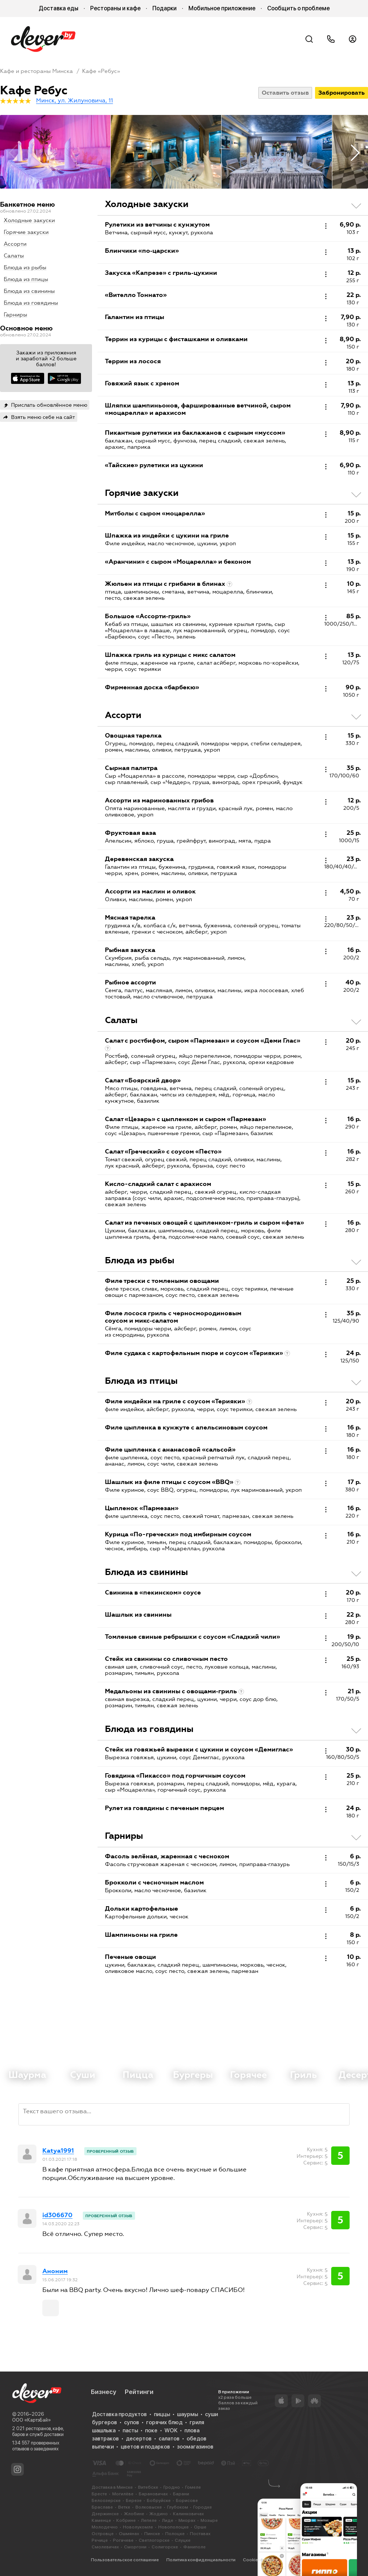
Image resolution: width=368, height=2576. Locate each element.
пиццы (162, 2414)
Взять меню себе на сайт (43, 417)
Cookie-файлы (258, 2560)
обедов (196, 2438)
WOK (170, 2430)
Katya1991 (58, 2151)
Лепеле (149, 2520)
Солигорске (165, 2546)
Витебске (148, 2487)
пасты (130, 2430)
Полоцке (175, 2533)
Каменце (101, 2520)
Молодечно (105, 2527)
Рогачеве (123, 2540)
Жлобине (134, 2513)
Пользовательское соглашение (125, 2560)
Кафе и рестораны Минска (36, 71)
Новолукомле (138, 2527)
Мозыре (209, 2520)
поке (151, 2430)
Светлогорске (154, 2540)
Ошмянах (129, 2533)
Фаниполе (194, 2546)
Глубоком (177, 2507)
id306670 (57, 2215)
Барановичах (153, 2493)
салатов (169, 2438)
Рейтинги (139, 2391)
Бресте (99, 2493)
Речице (100, 2540)
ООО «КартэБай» (31, 2420)
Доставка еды (58, 8)
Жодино (158, 2513)
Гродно (171, 2487)
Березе (134, 2500)
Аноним (55, 2271)
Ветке (124, 2507)
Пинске (152, 2533)
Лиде (167, 2520)
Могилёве (123, 2493)
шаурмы (187, 2414)
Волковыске (148, 2507)
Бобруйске (159, 2500)
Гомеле (193, 2487)
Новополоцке (173, 2527)
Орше (200, 2527)
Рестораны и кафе (115, 8)
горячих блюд (164, 2422)
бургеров (104, 2422)
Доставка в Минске (112, 2487)
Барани (181, 2493)
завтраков (105, 2438)
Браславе (102, 2507)
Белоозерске (106, 2500)
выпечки (103, 2446)
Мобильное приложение (221, 8)
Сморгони (135, 2546)
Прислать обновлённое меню (49, 405)
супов (131, 2422)
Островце (103, 2533)
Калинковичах (188, 2513)
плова (191, 2430)
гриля (197, 2422)
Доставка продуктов (119, 2414)
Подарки (164, 8)
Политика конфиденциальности (201, 2560)
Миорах (186, 2520)
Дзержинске (105, 2513)
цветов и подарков (145, 2446)
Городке (202, 2507)
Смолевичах (105, 2546)
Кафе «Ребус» (101, 71)
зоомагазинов (195, 2446)
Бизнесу (103, 2391)
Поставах (200, 2533)
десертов (139, 2438)
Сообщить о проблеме (298, 8)
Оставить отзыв (285, 92)
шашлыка (104, 2430)
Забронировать (341, 92)
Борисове (187, 2500)
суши (211, 2414)
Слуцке (183, 2540)
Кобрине (126, 2520)
